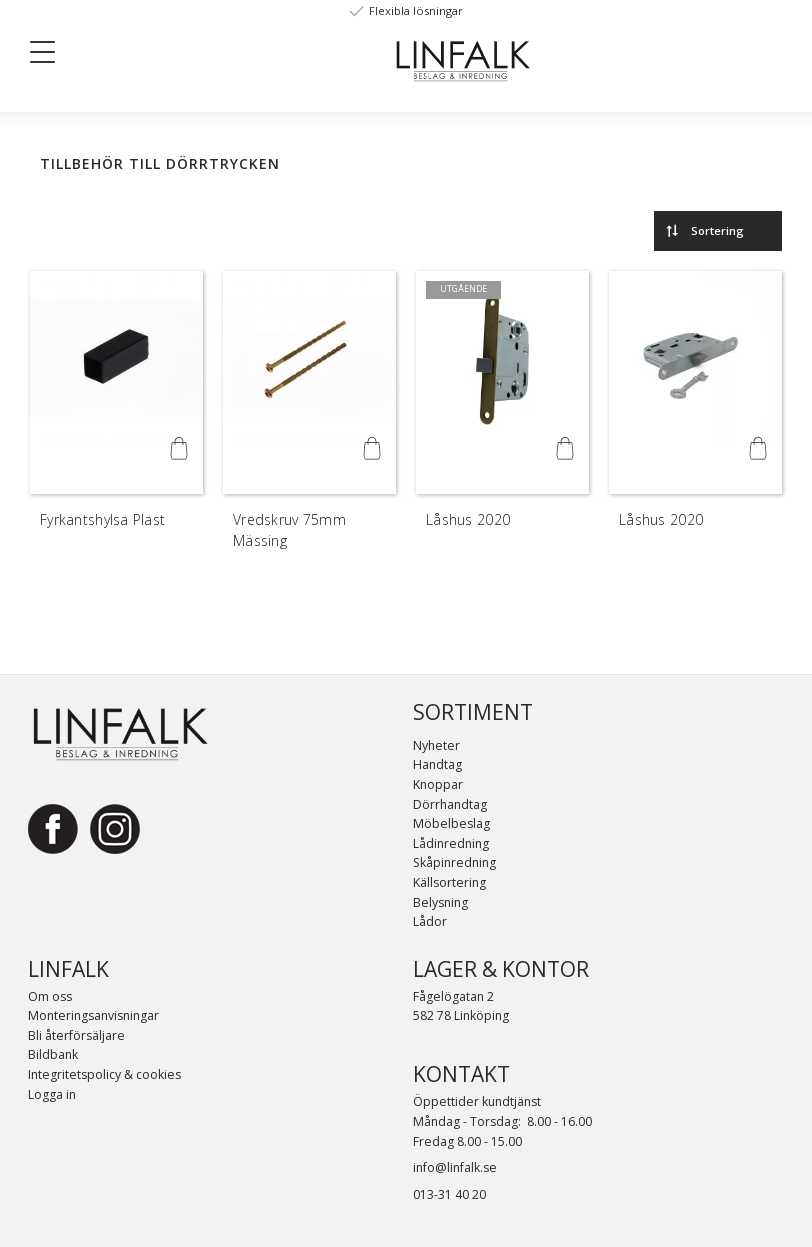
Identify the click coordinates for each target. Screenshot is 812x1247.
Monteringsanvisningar (93, 1015)
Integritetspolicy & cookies (104, 1074)
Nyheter (436, 745)
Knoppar (438, 784)
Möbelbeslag (451, 823)
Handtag (437, 764)
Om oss (50, 996)
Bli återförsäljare (76, 1035)
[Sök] (192, 51)
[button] (50, 56)
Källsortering (449, 882)
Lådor (430, 921)
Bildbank (53, 1054)
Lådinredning (451, 843)
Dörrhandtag (450, 804)
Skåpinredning (454, 862)
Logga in (52, 1094)
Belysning (440, 902)
